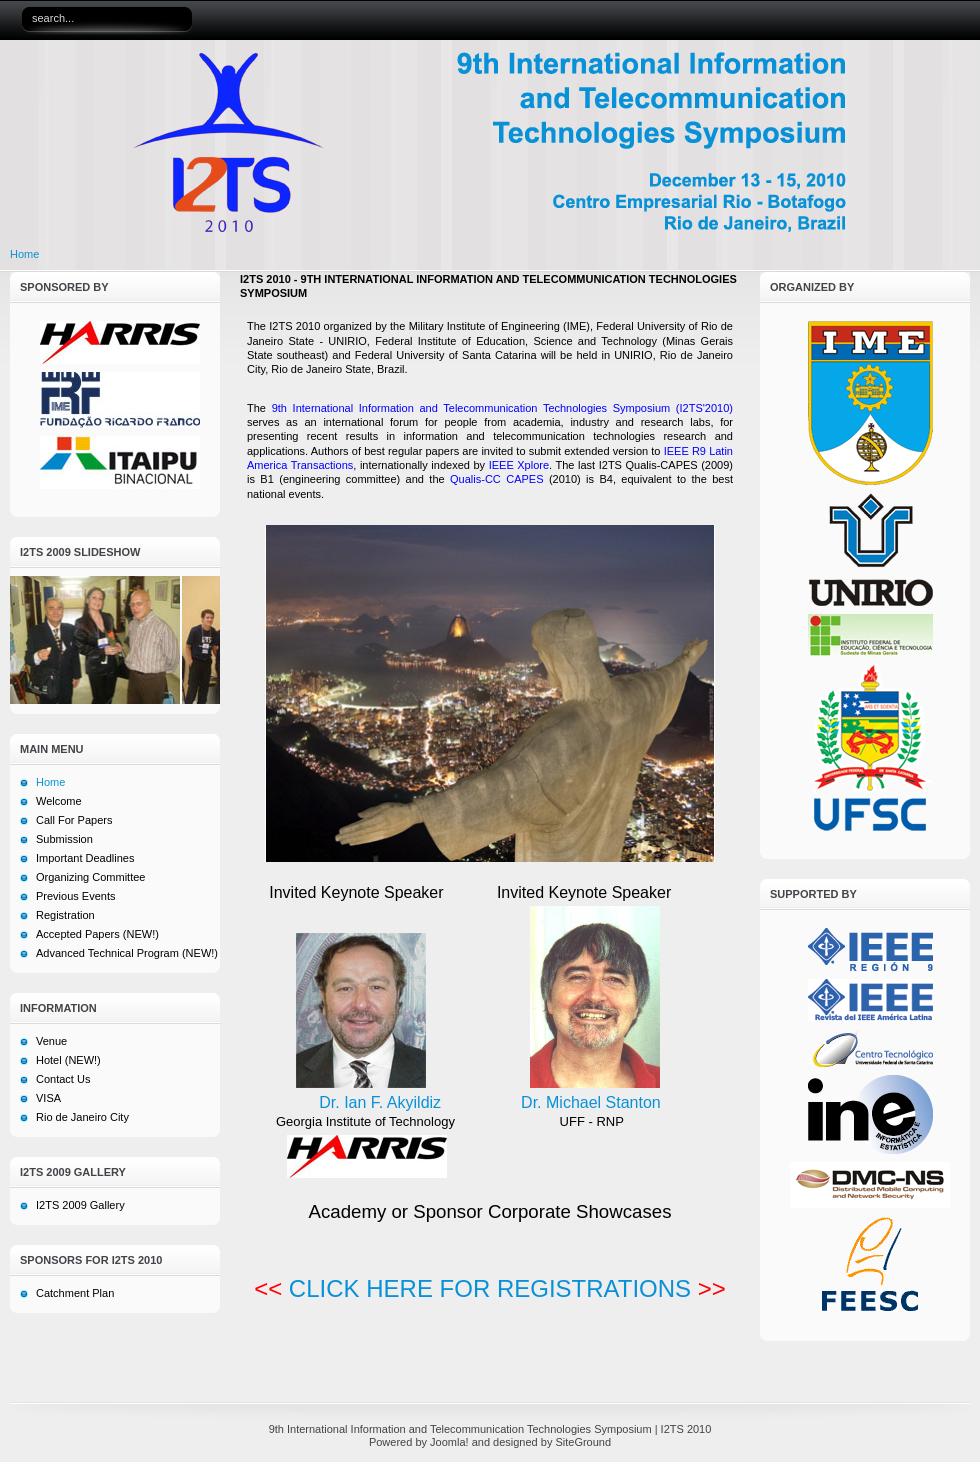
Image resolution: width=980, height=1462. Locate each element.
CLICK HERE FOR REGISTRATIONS (490, 1288)
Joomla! (449, 1442)
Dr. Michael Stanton (591, 1102)
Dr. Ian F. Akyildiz (380, 1102)
